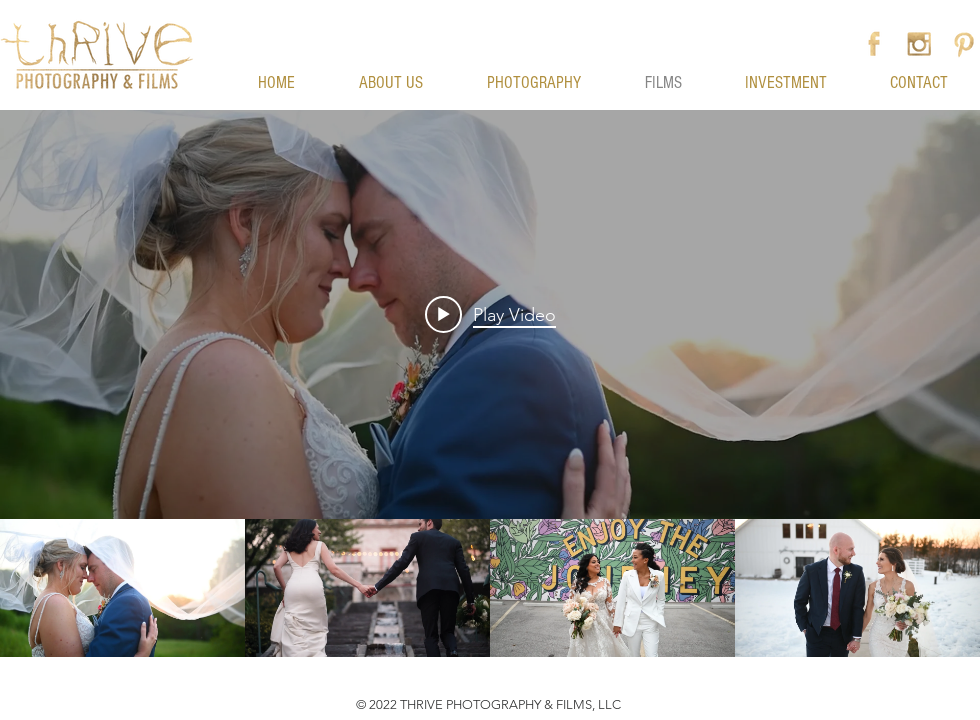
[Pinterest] (964, 44)
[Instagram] (919, 44)
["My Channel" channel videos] (490, 588)
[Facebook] (874, 44)
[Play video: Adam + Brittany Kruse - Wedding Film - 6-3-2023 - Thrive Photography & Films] (490, 314)
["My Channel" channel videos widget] (490, 383)
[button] (489, 11)
